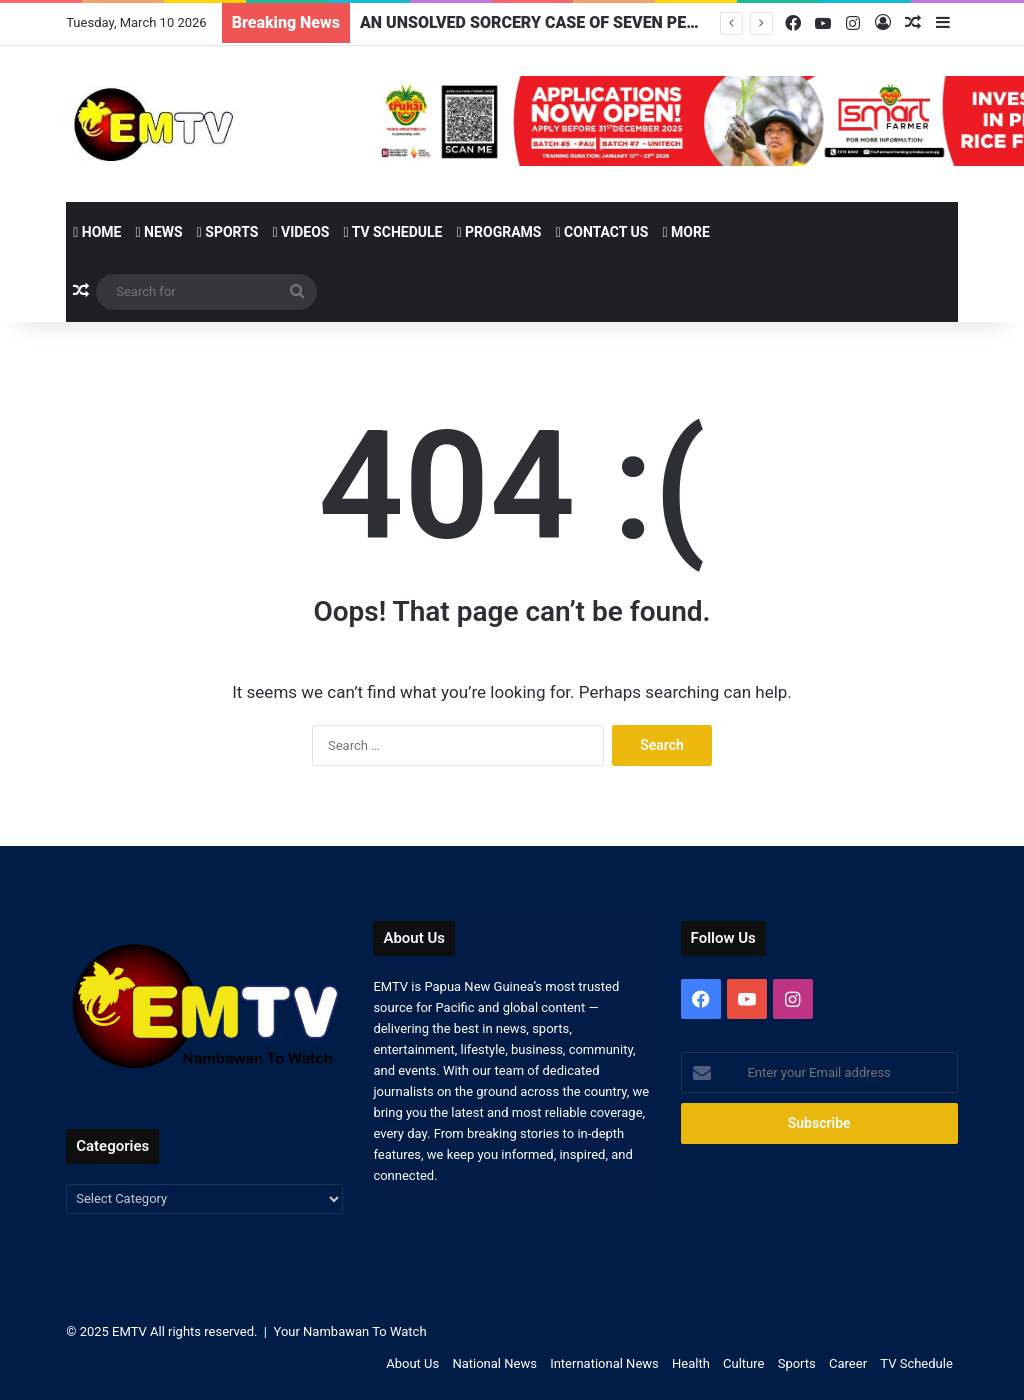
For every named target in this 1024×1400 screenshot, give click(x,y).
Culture (743, 1363)
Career (848, 1363)
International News (604, 1363)
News (158, 232)
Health (691, 1363)
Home (97, 232)
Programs (498, 232)
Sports (228, 232)
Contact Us (601, 232)
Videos (300, 232)
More (685, 232)
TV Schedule (392, 232)
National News (494, 1363)
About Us (412, 1363)
